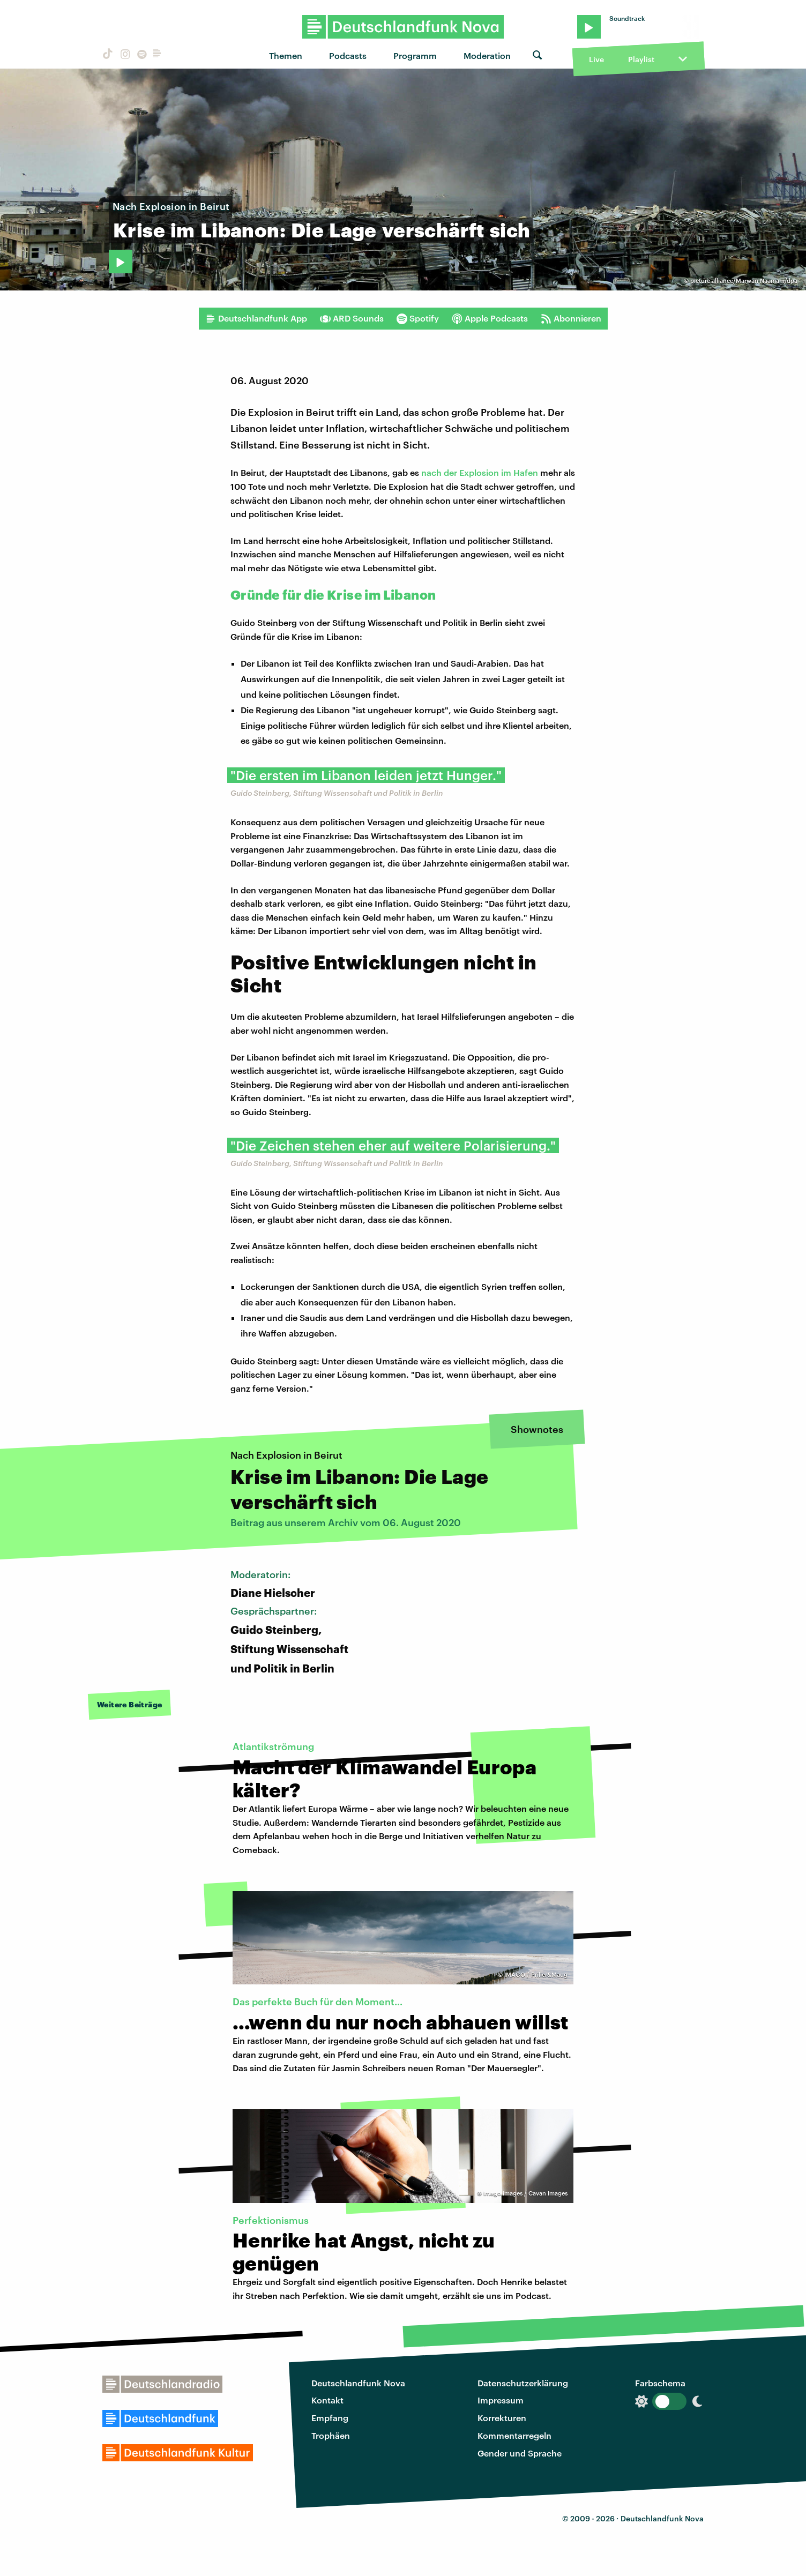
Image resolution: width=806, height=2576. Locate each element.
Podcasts (348, 55)
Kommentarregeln (514, 2435)
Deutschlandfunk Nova (358, 2383)
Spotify (418, 318)
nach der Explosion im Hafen (479, 472)
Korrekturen (501, 2418)
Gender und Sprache (519, 2453)
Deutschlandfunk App (256, 318)
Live (596, 59)
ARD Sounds (352, 318)
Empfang (329, 2418)
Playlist (641, 59)
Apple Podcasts (490, 318)
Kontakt (327, 2400)
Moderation (487, 55)
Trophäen (330, 2435)
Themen (285, 55)
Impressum (500, 2400)
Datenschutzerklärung (522, 2383)
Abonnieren (571, 318)
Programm (415, 55)
